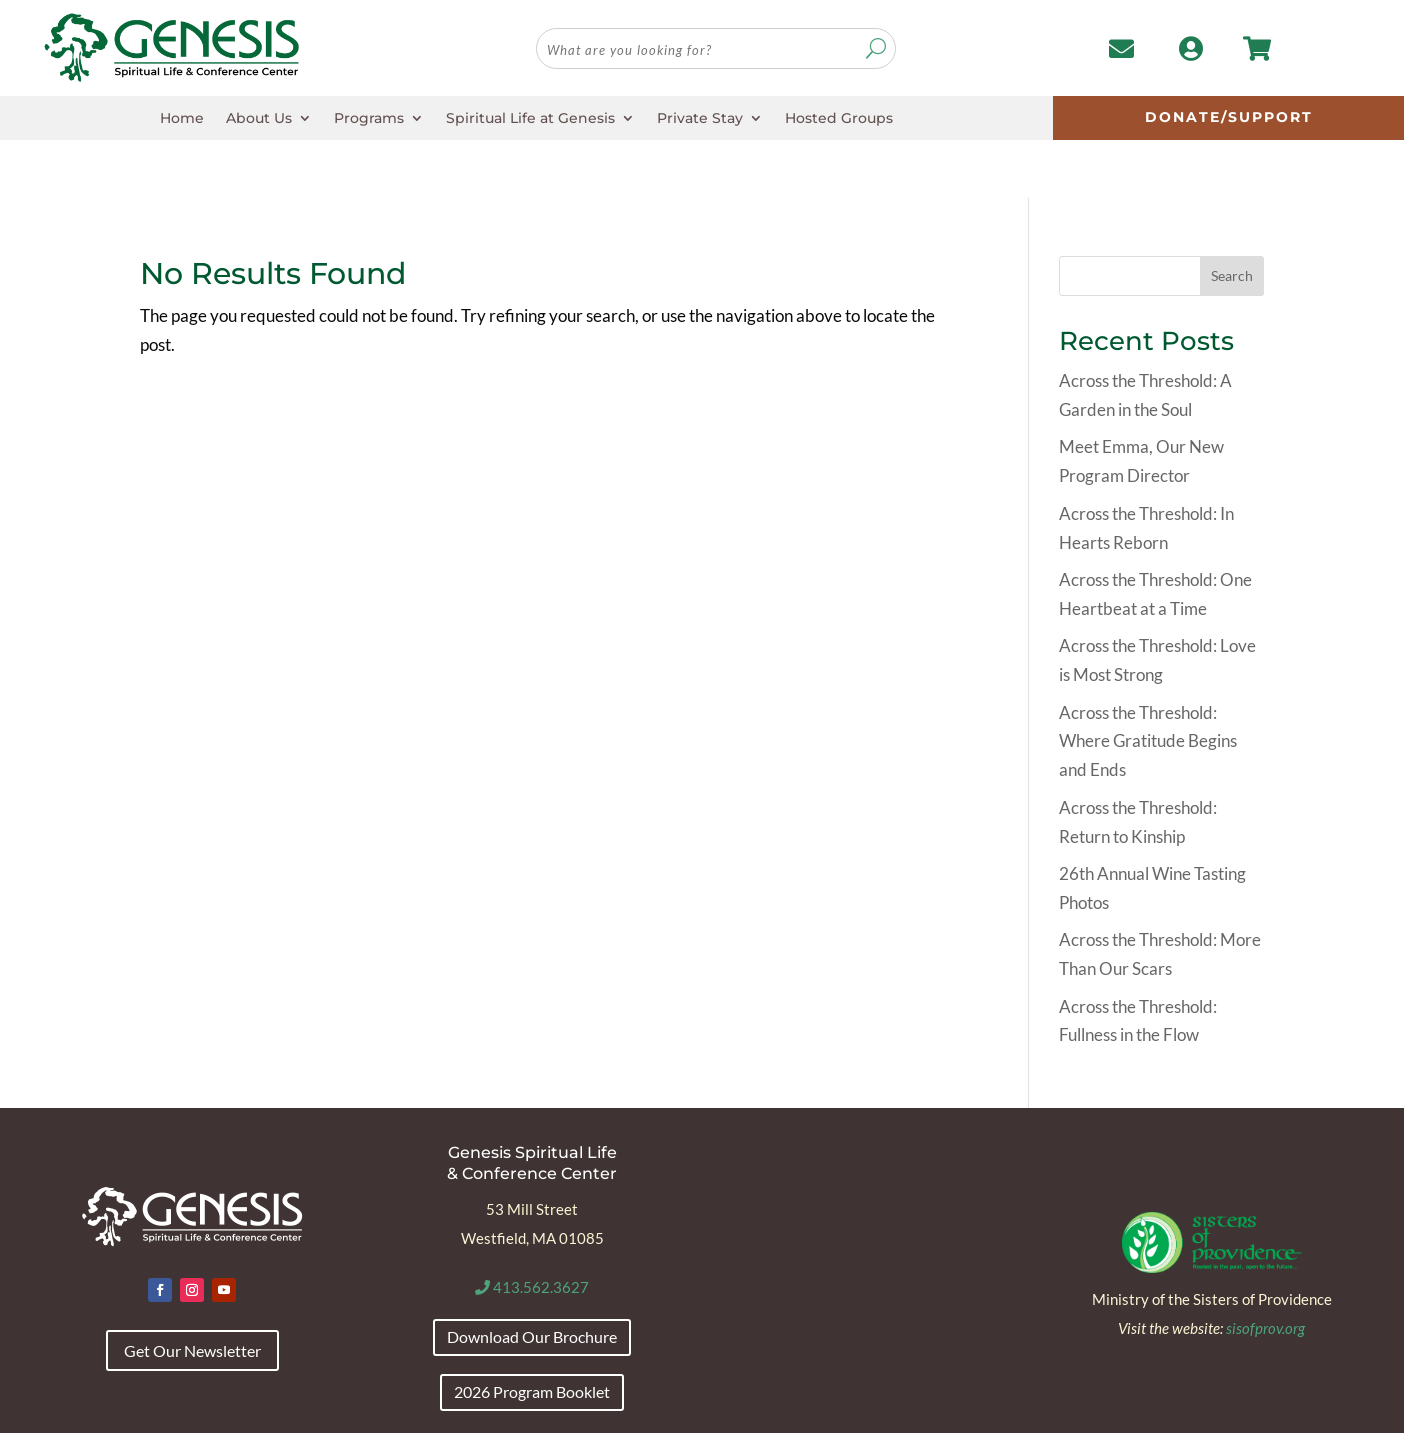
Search (1232, 218)
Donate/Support (1229, 117)
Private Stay (700, 119)
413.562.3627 (532, 1229)
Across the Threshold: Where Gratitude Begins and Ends (1148, 683)
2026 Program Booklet (532, 1333)
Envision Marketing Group (1233, 1409)
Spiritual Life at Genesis (530, 119)
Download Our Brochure (532, 1278)
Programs (369, 119)
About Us (259, 119)
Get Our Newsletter (192, 1292)
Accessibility (177, 1409)
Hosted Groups (839, 119)
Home (182, 119)
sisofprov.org (1265, 1270)
